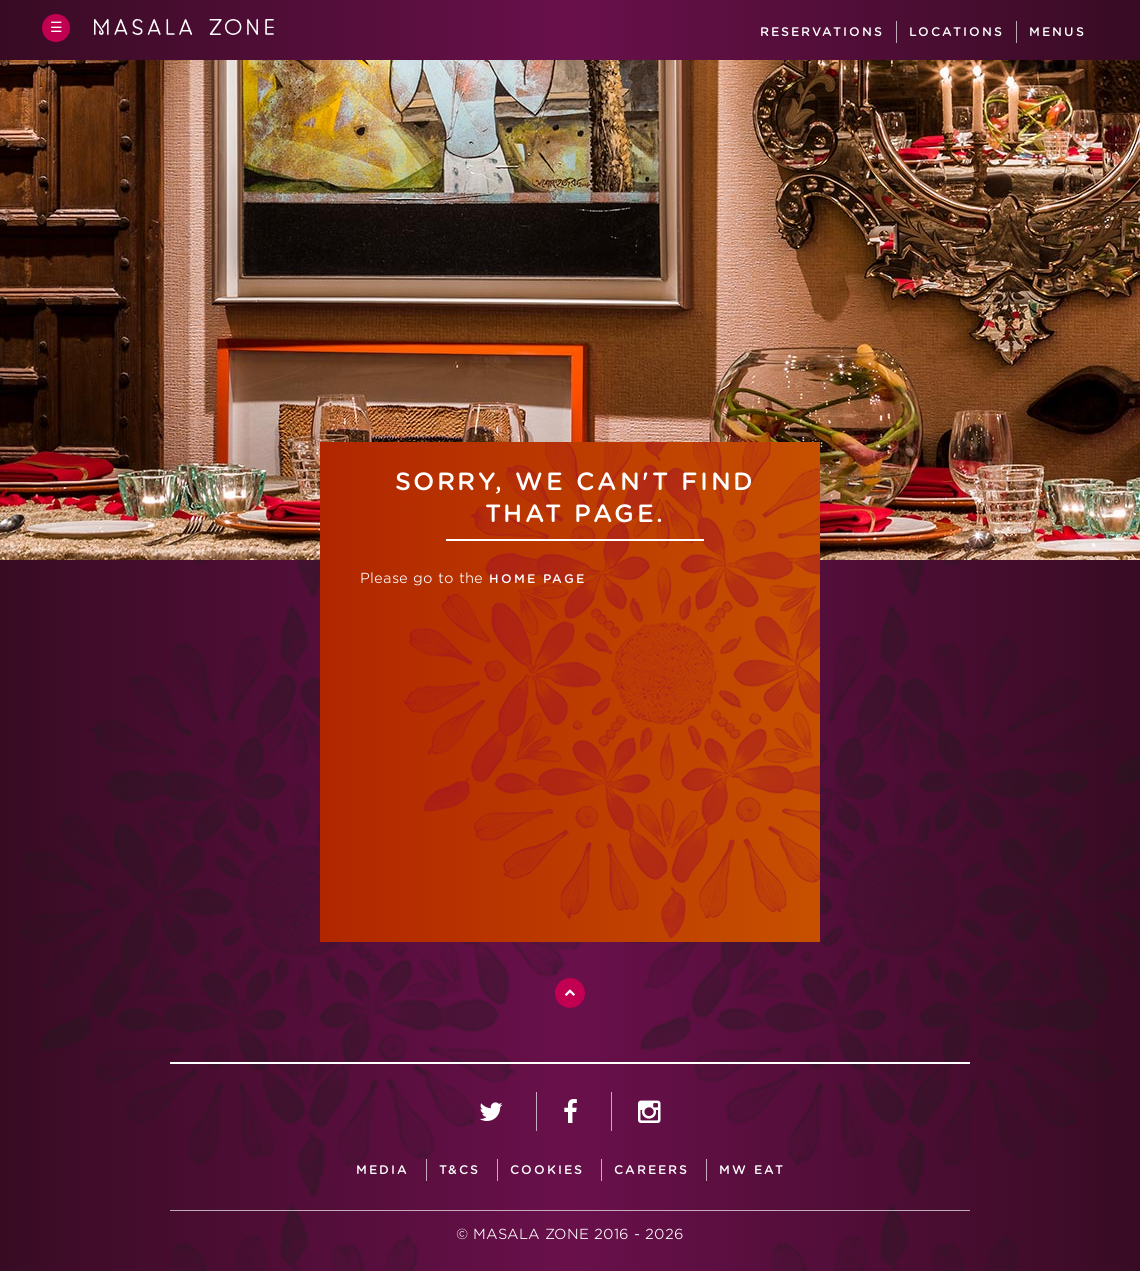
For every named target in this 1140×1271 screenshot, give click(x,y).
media (382, 1169)
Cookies (547, 1169)
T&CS (459, 1169)
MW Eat (752, 1169)
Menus (1057, 31)
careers (651, 1169)
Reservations (822, 31)
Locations (956, 31)
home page (534, 578)
